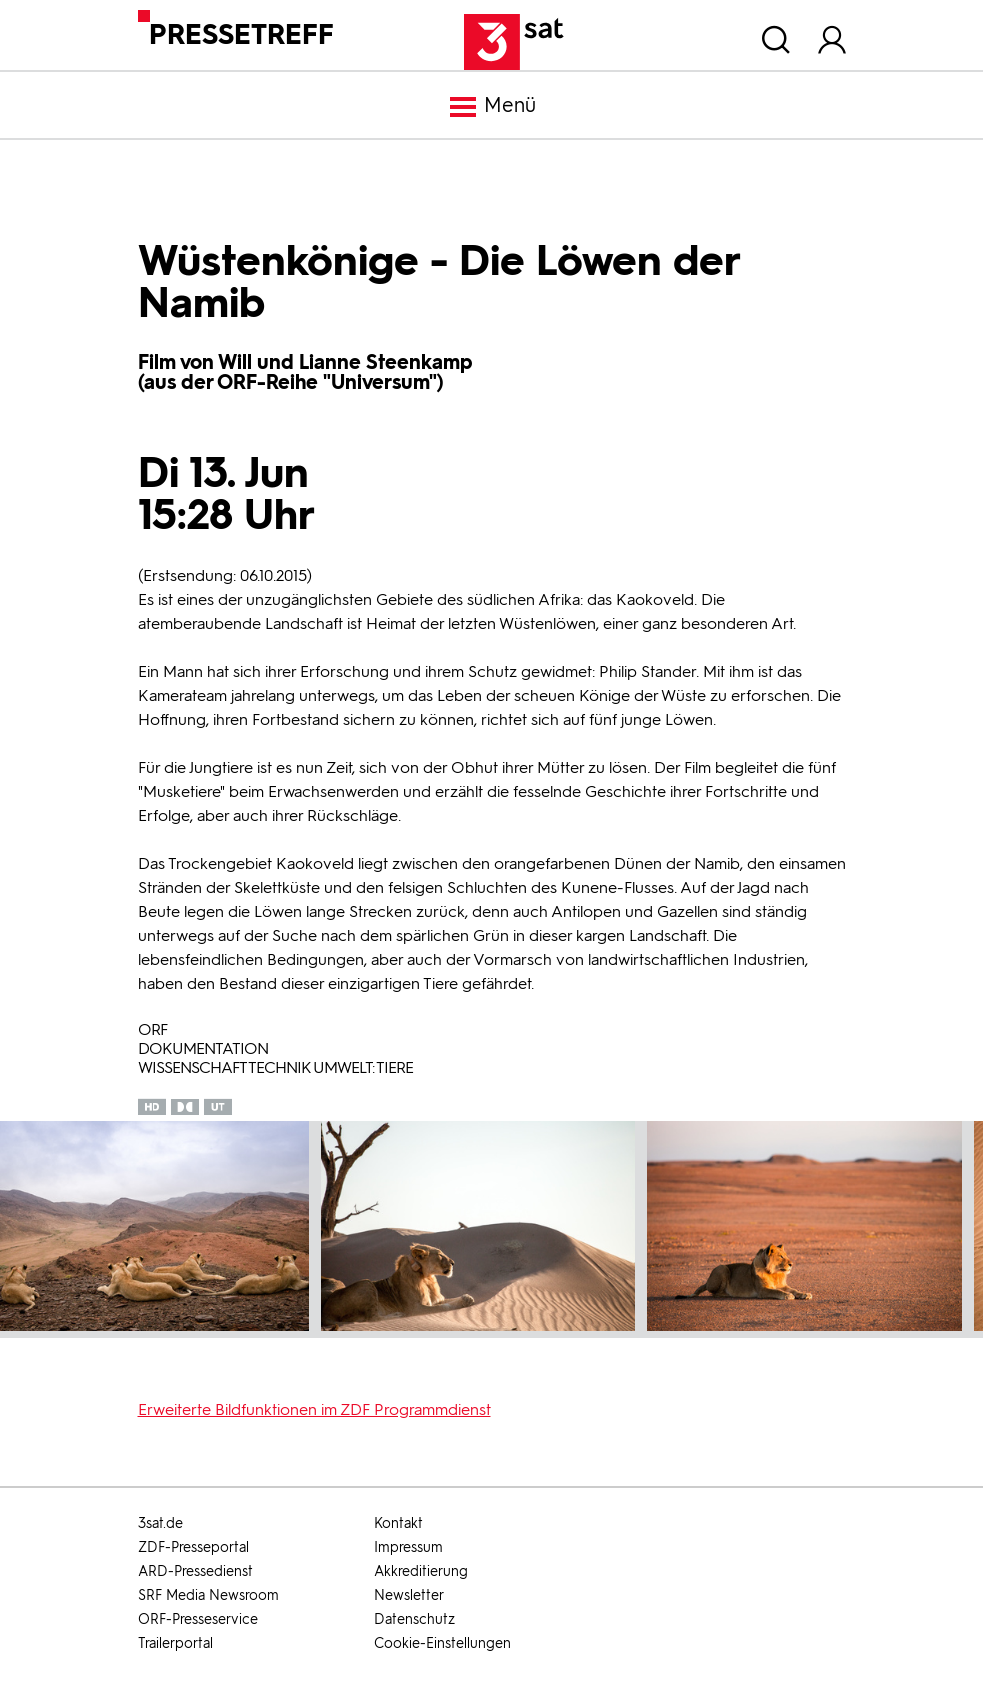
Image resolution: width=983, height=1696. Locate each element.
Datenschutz (414, 1619)
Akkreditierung (421, 1571)
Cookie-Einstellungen (442, 1643)
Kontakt (398, 1523)
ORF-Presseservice (198, 1619)
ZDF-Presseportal (193, 1547)
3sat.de (160, 1523)
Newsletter (409, 1595)
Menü (492, 107)
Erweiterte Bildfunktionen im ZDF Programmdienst (314, 1409)
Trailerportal (175, 1643)
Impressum (408, 1547)
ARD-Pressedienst (195, 1571)
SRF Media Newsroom (208, 1595)
